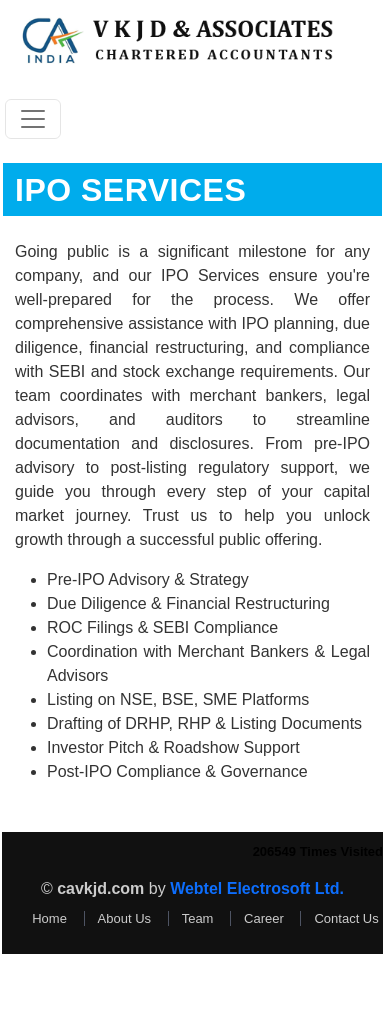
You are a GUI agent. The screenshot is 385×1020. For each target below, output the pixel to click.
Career (264, 918)
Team (198, 918)
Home (49, 918)
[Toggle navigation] (33, 119)
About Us (124, 918)
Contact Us (346, 918)
